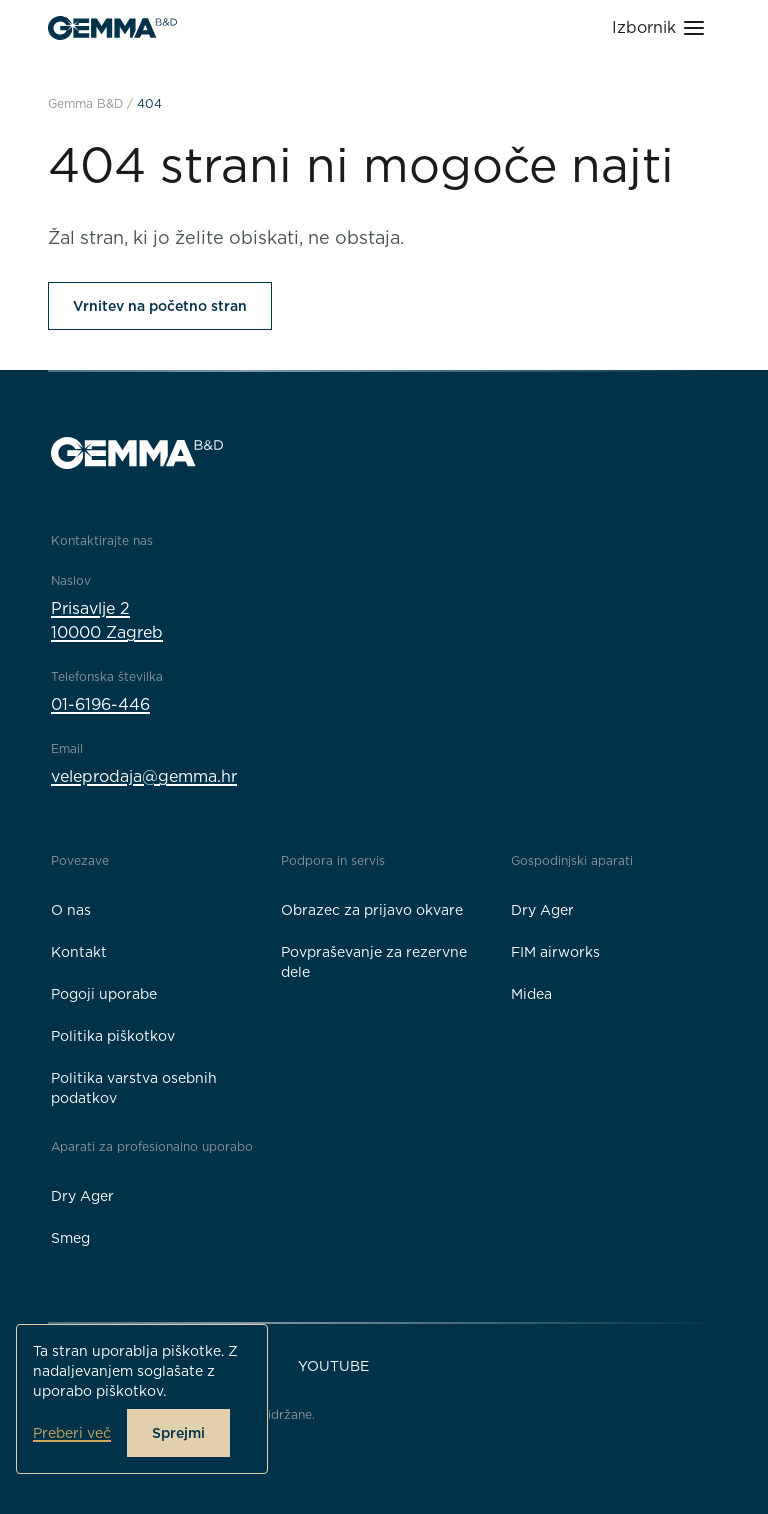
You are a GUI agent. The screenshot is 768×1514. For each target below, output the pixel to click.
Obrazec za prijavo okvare (372, 910)
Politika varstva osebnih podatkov (134, 1088)
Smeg (70, 1238)
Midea (531, 994)
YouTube (333, 1366)
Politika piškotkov (113, 1036)
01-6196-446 (100, 704)
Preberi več (72, 1433)
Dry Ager (542, 910)
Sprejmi (178, 1433)
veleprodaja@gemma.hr (144, 776)
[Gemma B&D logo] (112, 28)
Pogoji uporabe (104, 994)
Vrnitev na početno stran (160, 306)
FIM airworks (555, 952)
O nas (71, 910)
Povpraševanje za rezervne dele (374, 962)
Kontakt (79, 952)
